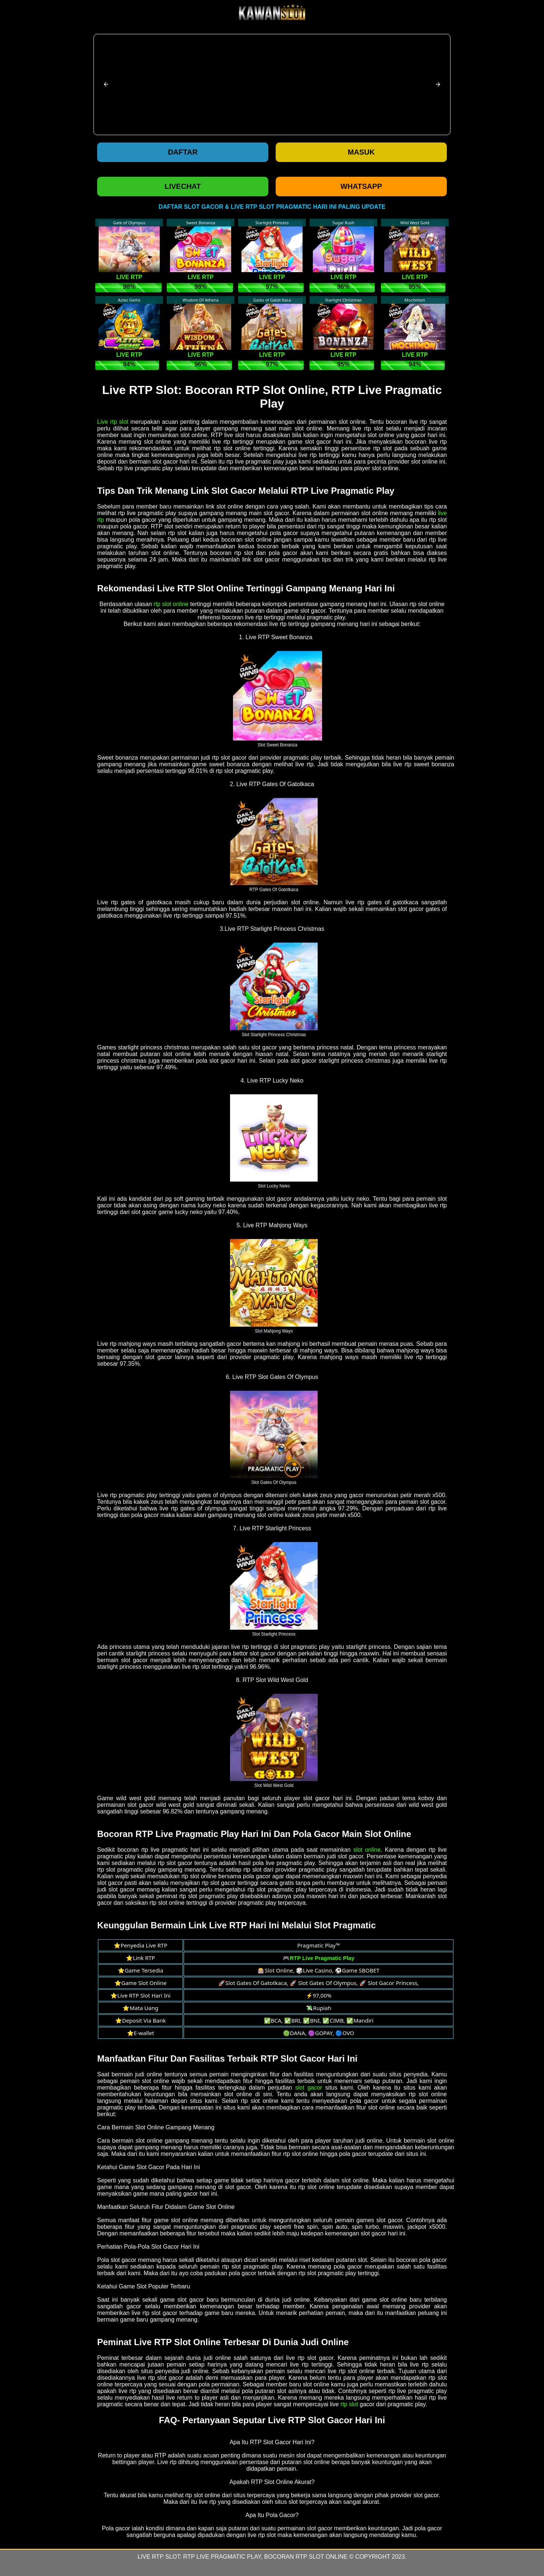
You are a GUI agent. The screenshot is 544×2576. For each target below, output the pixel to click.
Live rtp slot (112, 422)
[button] (106, 84)
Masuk (361, 152)
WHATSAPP (361, 186)
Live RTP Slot (159, 2557)
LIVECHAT (183, 186)
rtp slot (349, 2404)
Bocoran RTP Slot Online (306, 2557)
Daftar (183, 152)
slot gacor (308, 2087)
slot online (367, 1850)
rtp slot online (170, 604)
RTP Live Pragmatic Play (222, 2557)
